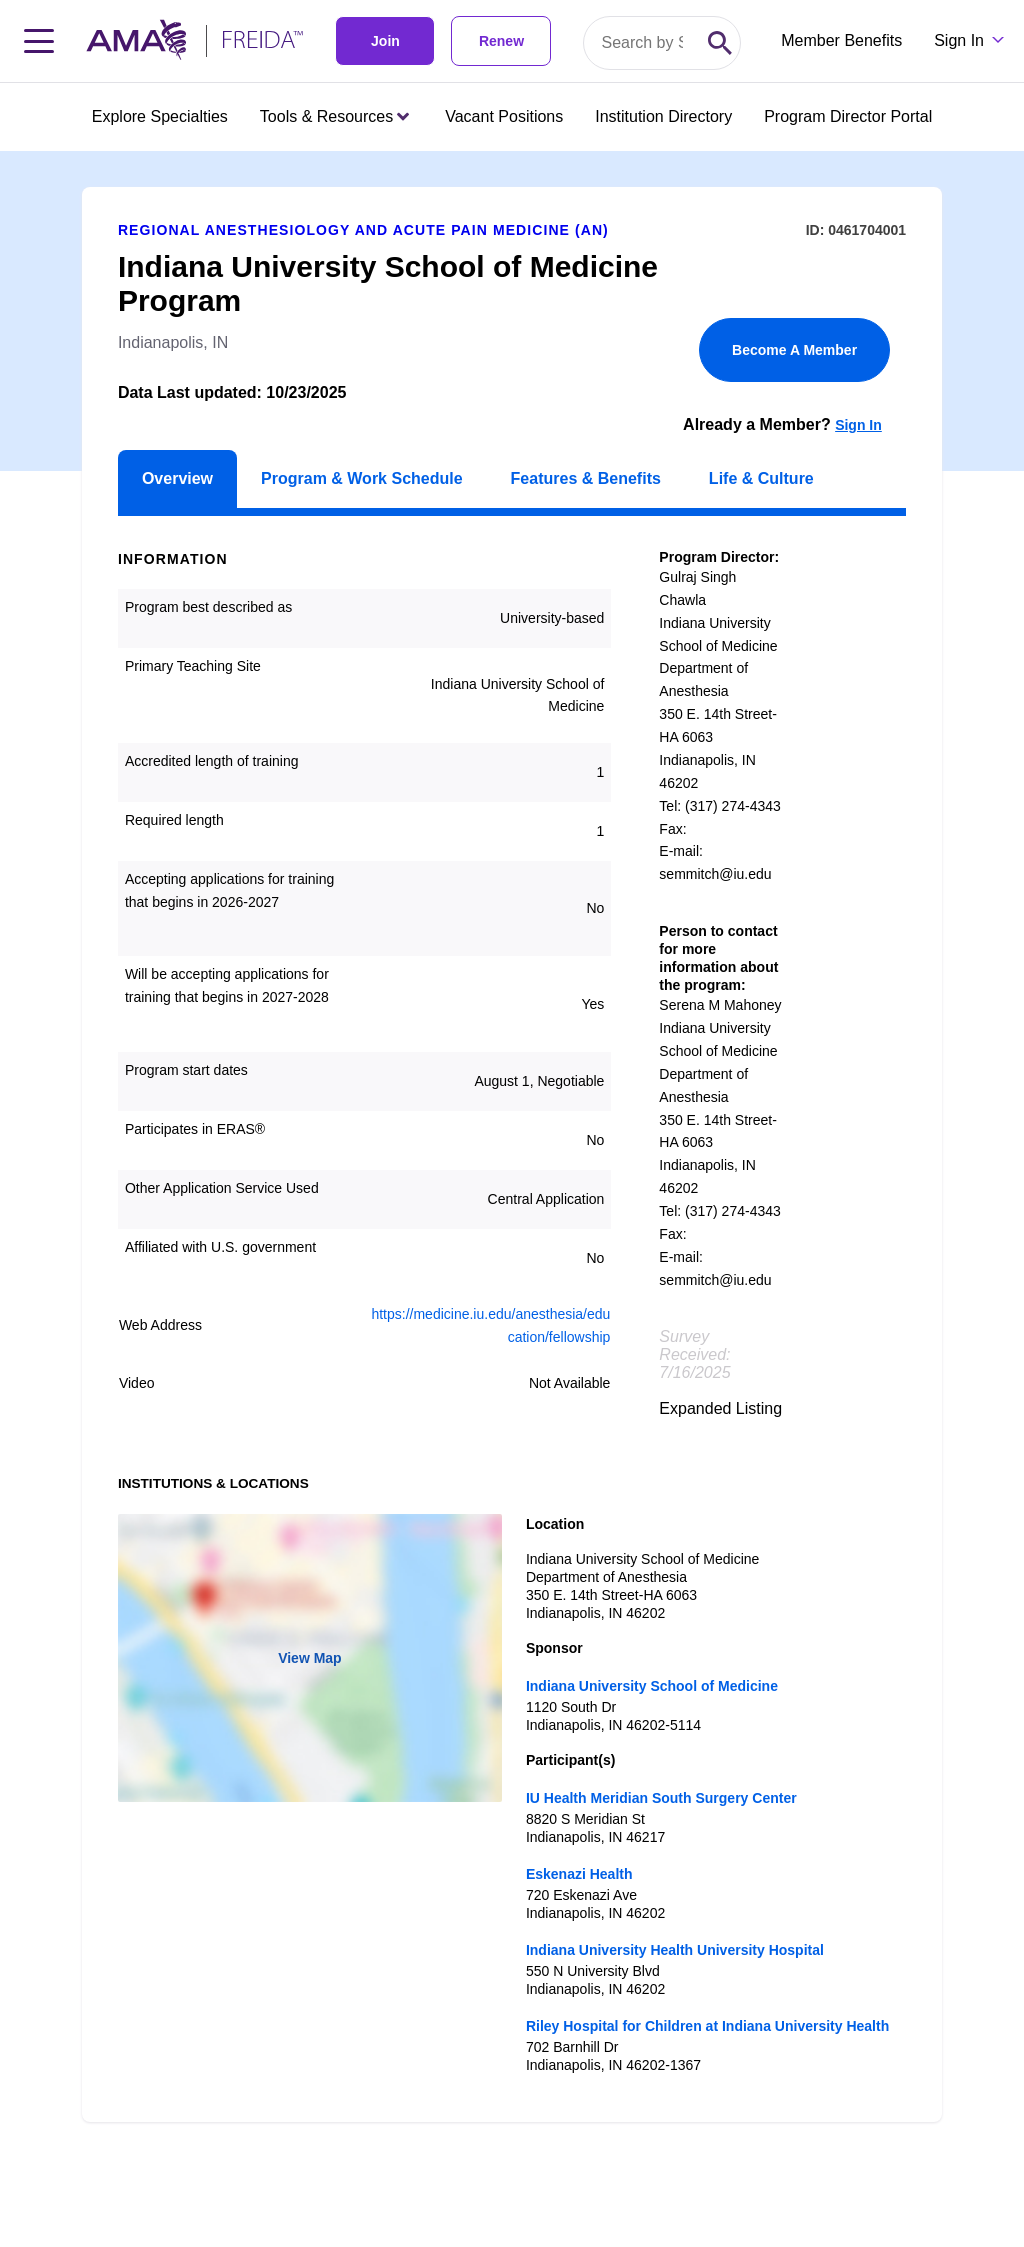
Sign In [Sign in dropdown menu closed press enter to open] (959, 40)
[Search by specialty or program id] (642, 43)
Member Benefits (841, 40)
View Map (310, 1658)
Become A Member (794, 350)
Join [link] (385, 41)
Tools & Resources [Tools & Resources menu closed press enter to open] (334, 116)
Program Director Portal (848, 116)
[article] (512, 1136)
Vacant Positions (504, 116)
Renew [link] (501, 41)
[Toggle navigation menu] (39, 41)
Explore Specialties (160, 116)
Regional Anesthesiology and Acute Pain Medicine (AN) (363, 230)
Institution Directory (663, 116)
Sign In (858, 425)
